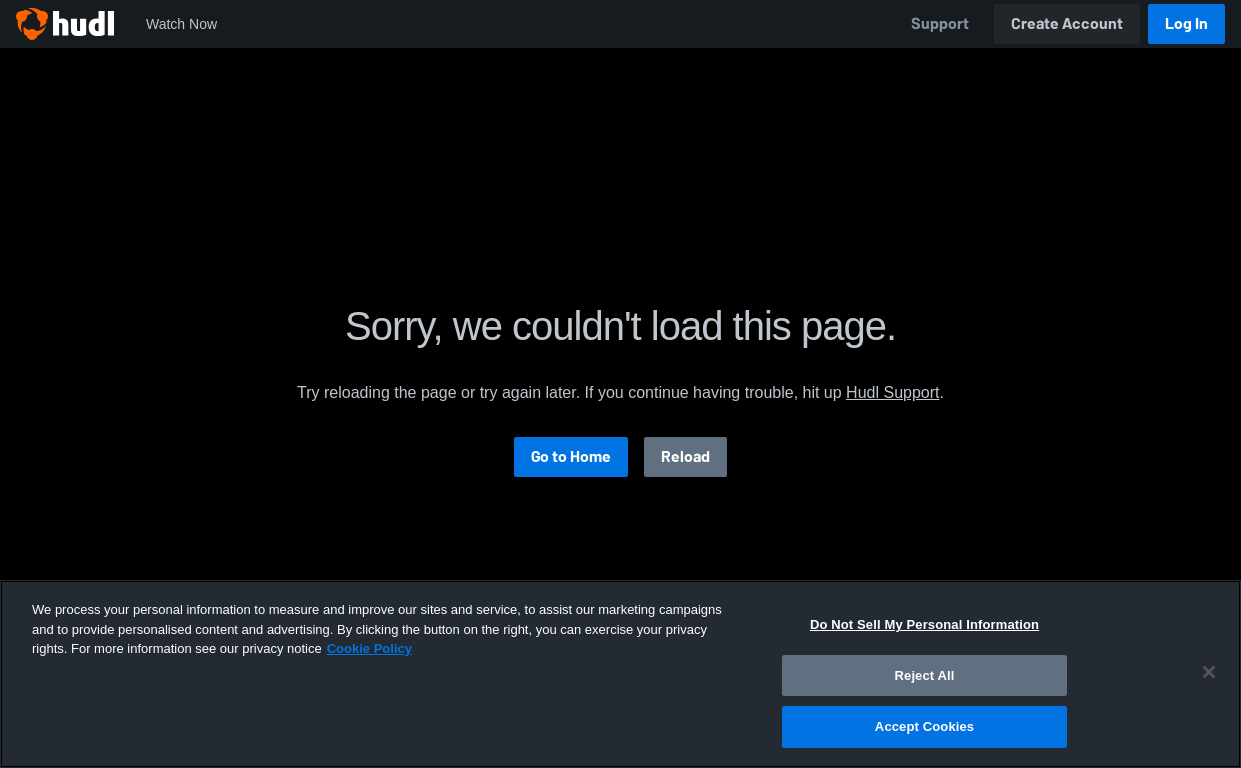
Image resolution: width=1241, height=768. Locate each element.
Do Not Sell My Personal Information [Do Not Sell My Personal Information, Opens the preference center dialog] (924, 624)
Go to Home (571, 456)
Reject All (925, 675)
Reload (685, 456)
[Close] (1209, 672)
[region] (620, 674)
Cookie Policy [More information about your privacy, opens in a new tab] (369, 648)
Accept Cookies (924, 726)
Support (940, 23)
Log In (1186, 23)
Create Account (1067, 23)
